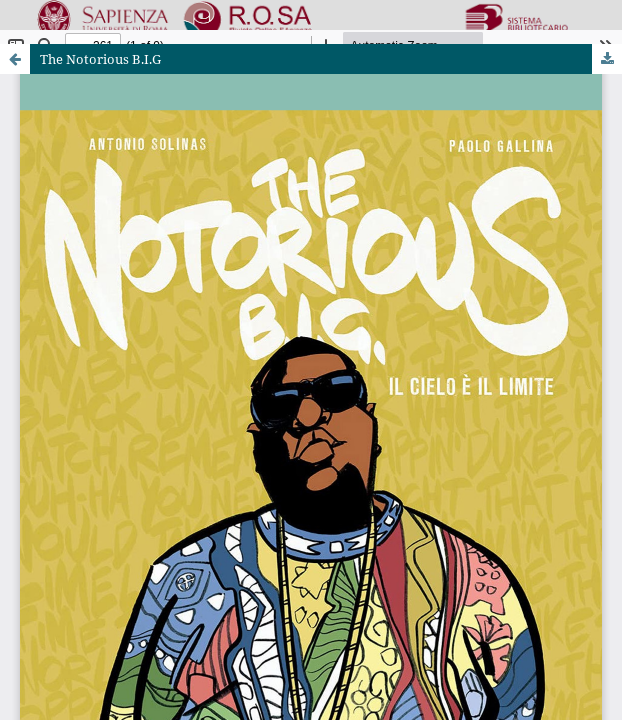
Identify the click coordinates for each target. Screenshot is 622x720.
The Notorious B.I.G (100, 59)
